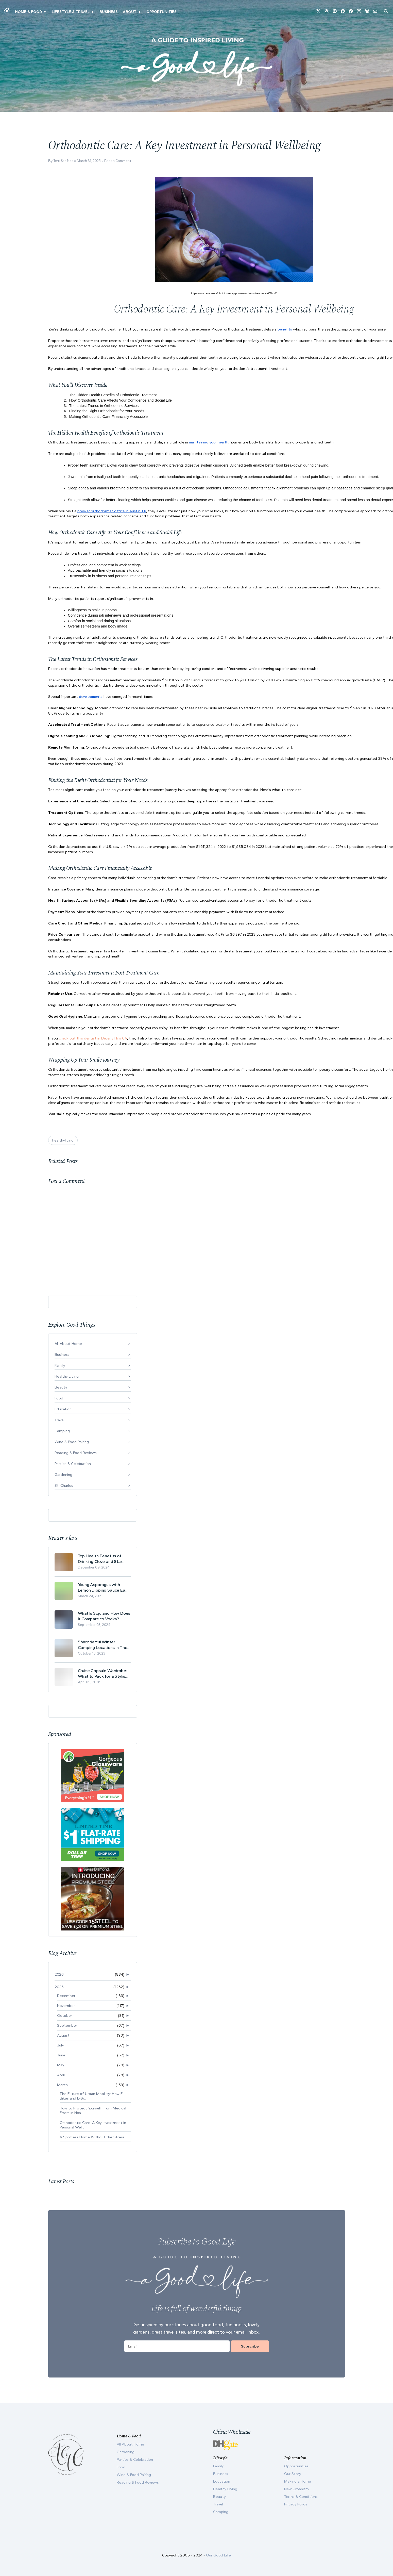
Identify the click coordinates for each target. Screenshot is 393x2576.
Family (60, 1365)
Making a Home (297, 2481)
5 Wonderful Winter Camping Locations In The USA (102, 1644)
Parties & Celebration (73, 1463)
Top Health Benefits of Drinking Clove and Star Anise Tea (100, 1558)
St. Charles (64, 1485)
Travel (59, 1420)
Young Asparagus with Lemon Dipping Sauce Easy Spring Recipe (104, 1587)
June (61, 2055)
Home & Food (28, 11)
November (66, 2005)
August (63, 2035)
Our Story (292, 2473)
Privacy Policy (295, 2504)
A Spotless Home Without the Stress (92, 2137)
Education (63, 1409)
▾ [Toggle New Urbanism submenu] (92, 11)
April (61, 2075)
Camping (62, 1431)
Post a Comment (117, 161)
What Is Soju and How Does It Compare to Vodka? (104, 1616)
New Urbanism (296, 2489)
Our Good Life (218, 2555)
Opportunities (161, 11)
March (62, 2085)
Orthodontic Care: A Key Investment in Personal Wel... (93, 2124)
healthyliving (63, 1140)
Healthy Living (67, 1376)
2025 (59, 1987)
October (64, 2015)
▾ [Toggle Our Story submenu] (139, 11)
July (60, 2045)
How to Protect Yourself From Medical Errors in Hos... (93, 2110)
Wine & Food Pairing (72, 1442)
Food (59, 1398)
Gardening (63, 1474)
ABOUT (129, 11)
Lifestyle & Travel (71, 11)
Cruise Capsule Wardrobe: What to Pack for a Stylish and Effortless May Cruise (103, 1673)
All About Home (68, 1343)
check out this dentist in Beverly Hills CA (93, 1038)
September (67, 2025)
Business (108, 11)
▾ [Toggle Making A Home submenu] (45, 11)
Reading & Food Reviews (76, 1452)
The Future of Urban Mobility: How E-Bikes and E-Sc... (92, 2096)
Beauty (61, 1387)
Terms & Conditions (301, 2496)
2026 (59, 1974)
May (60, 2065)
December (66, 1995)
